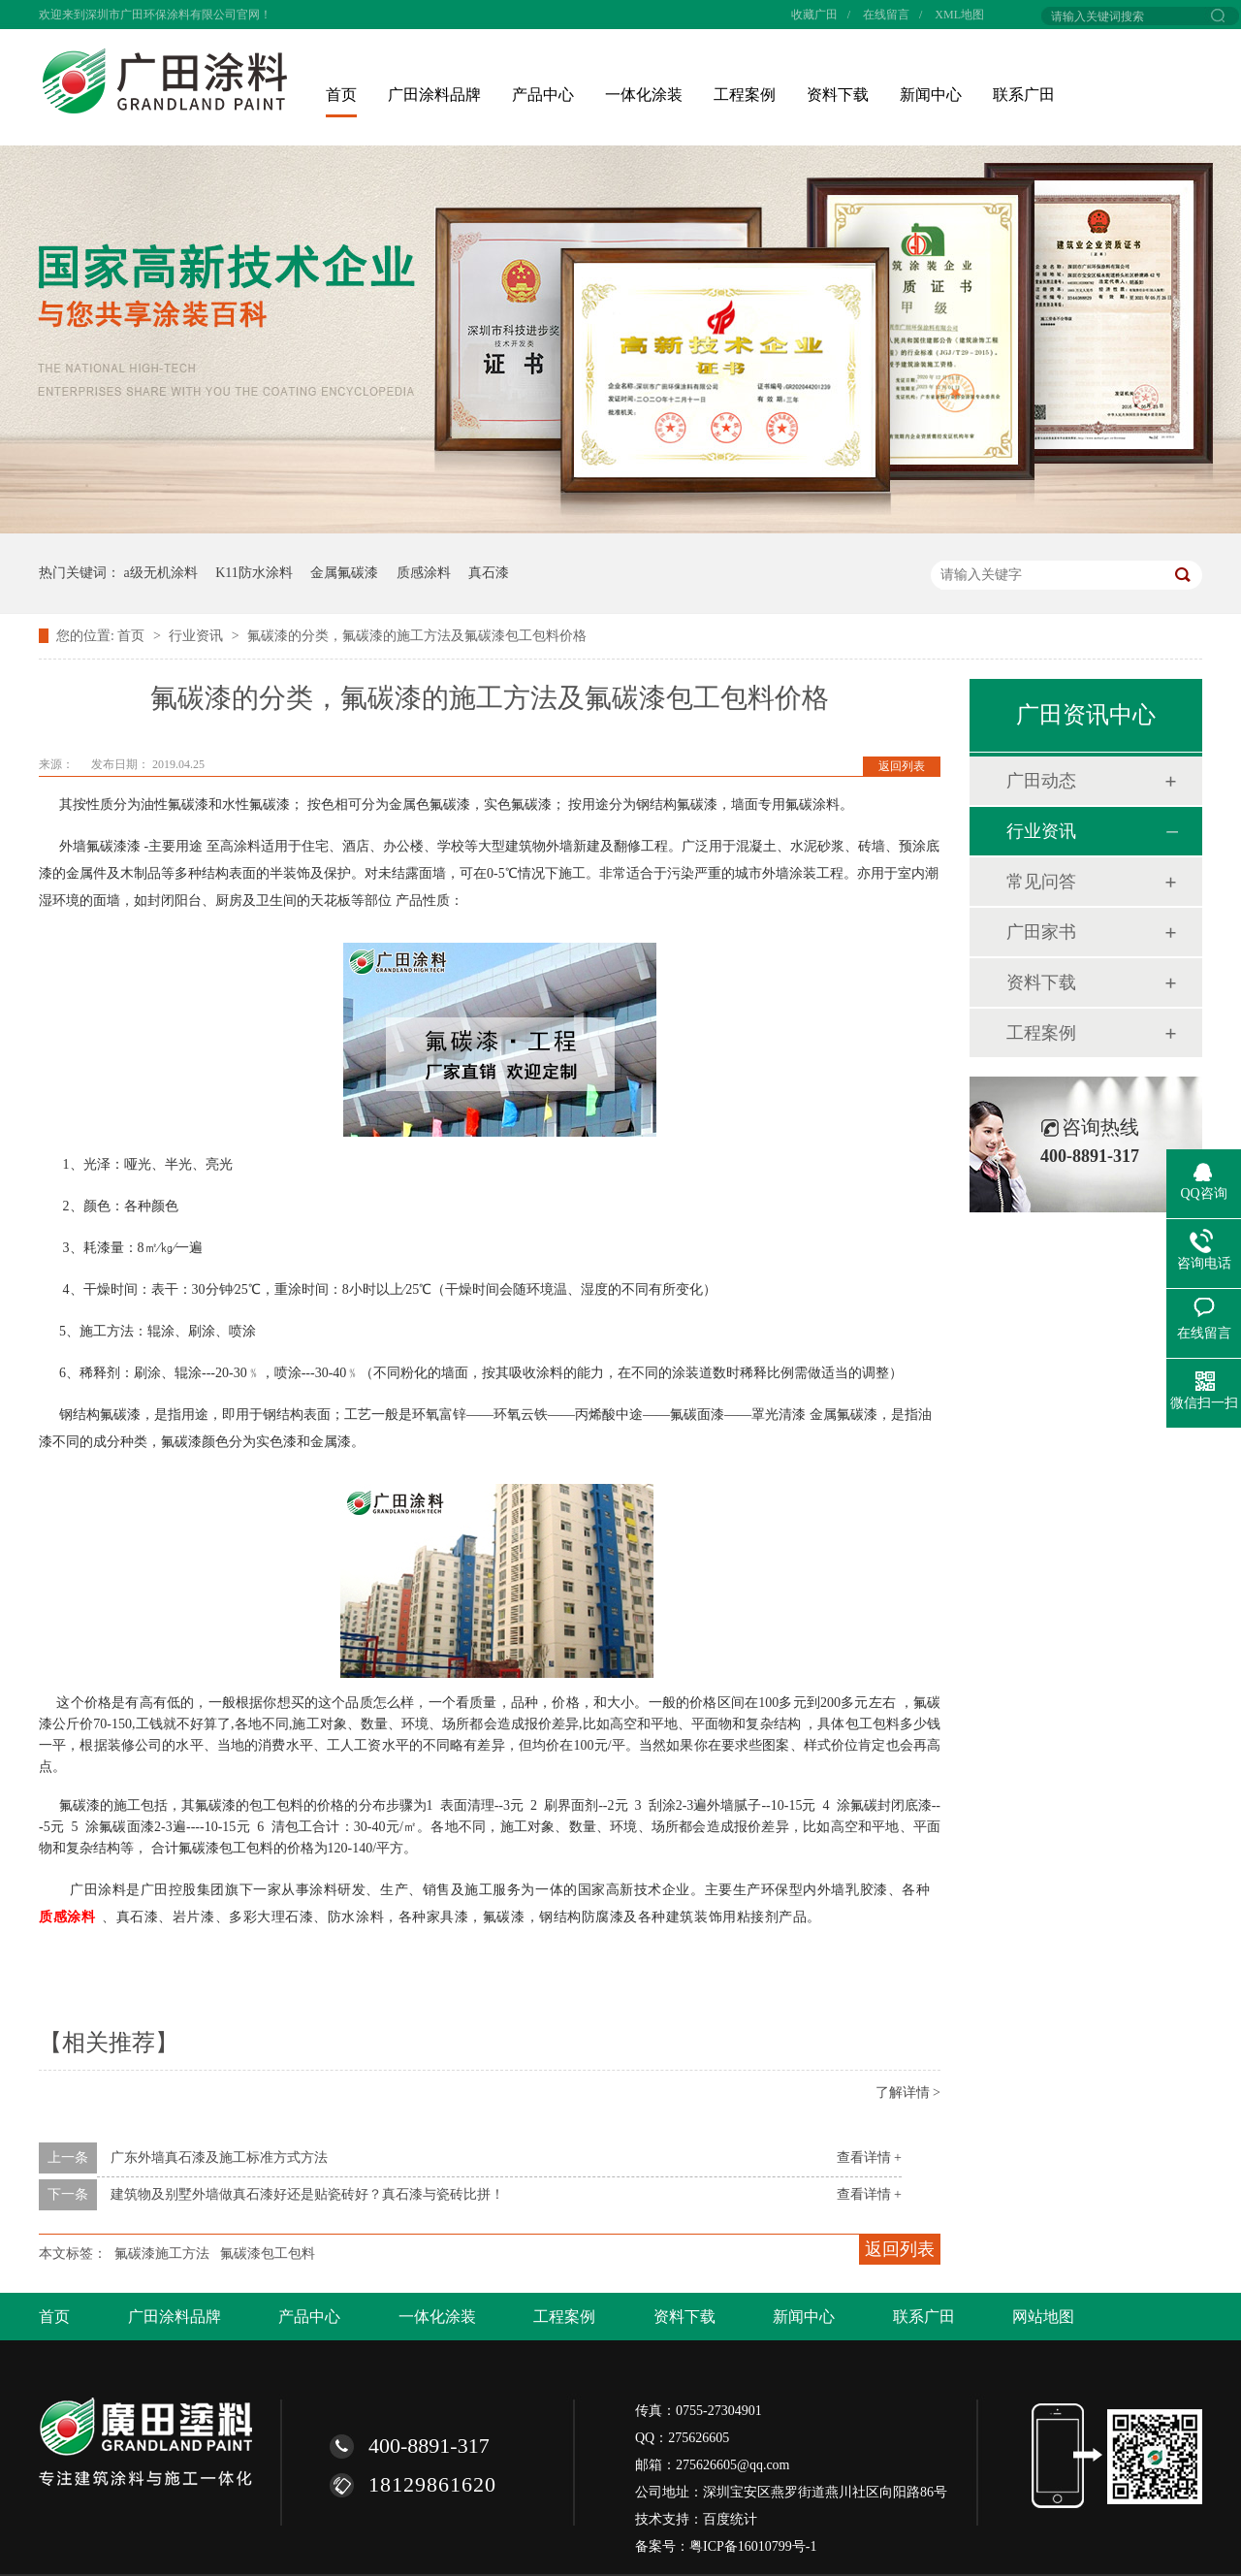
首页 (341, 94)
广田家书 (1041, 932)
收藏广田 (814, 14)
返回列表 (901, 766)
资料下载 (838, 94)
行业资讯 (198, 635)
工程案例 (745, 94)
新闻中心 (931, 94)
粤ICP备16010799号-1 (752, 2546)
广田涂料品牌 (434, 94)
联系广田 (1024, 94)
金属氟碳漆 (344, 572)
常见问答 (1041, 881)
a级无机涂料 (161, 572)
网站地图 (1043, 2316)
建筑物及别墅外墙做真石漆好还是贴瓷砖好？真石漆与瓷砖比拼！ (307, 2194)
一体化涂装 (644, 94)
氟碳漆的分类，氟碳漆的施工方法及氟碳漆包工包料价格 (417, 635)
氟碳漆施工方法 (161, 2253)
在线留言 (886, 14)
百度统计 (730, 2519)
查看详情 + (869, 2157)
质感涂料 (424, 572)
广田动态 (1041, 780)
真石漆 (488, 572)
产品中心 (543, 94)
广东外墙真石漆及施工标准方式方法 (219, 2157)
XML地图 (959, 14)
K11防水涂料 (254, 572)
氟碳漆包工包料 (267, 2253)
